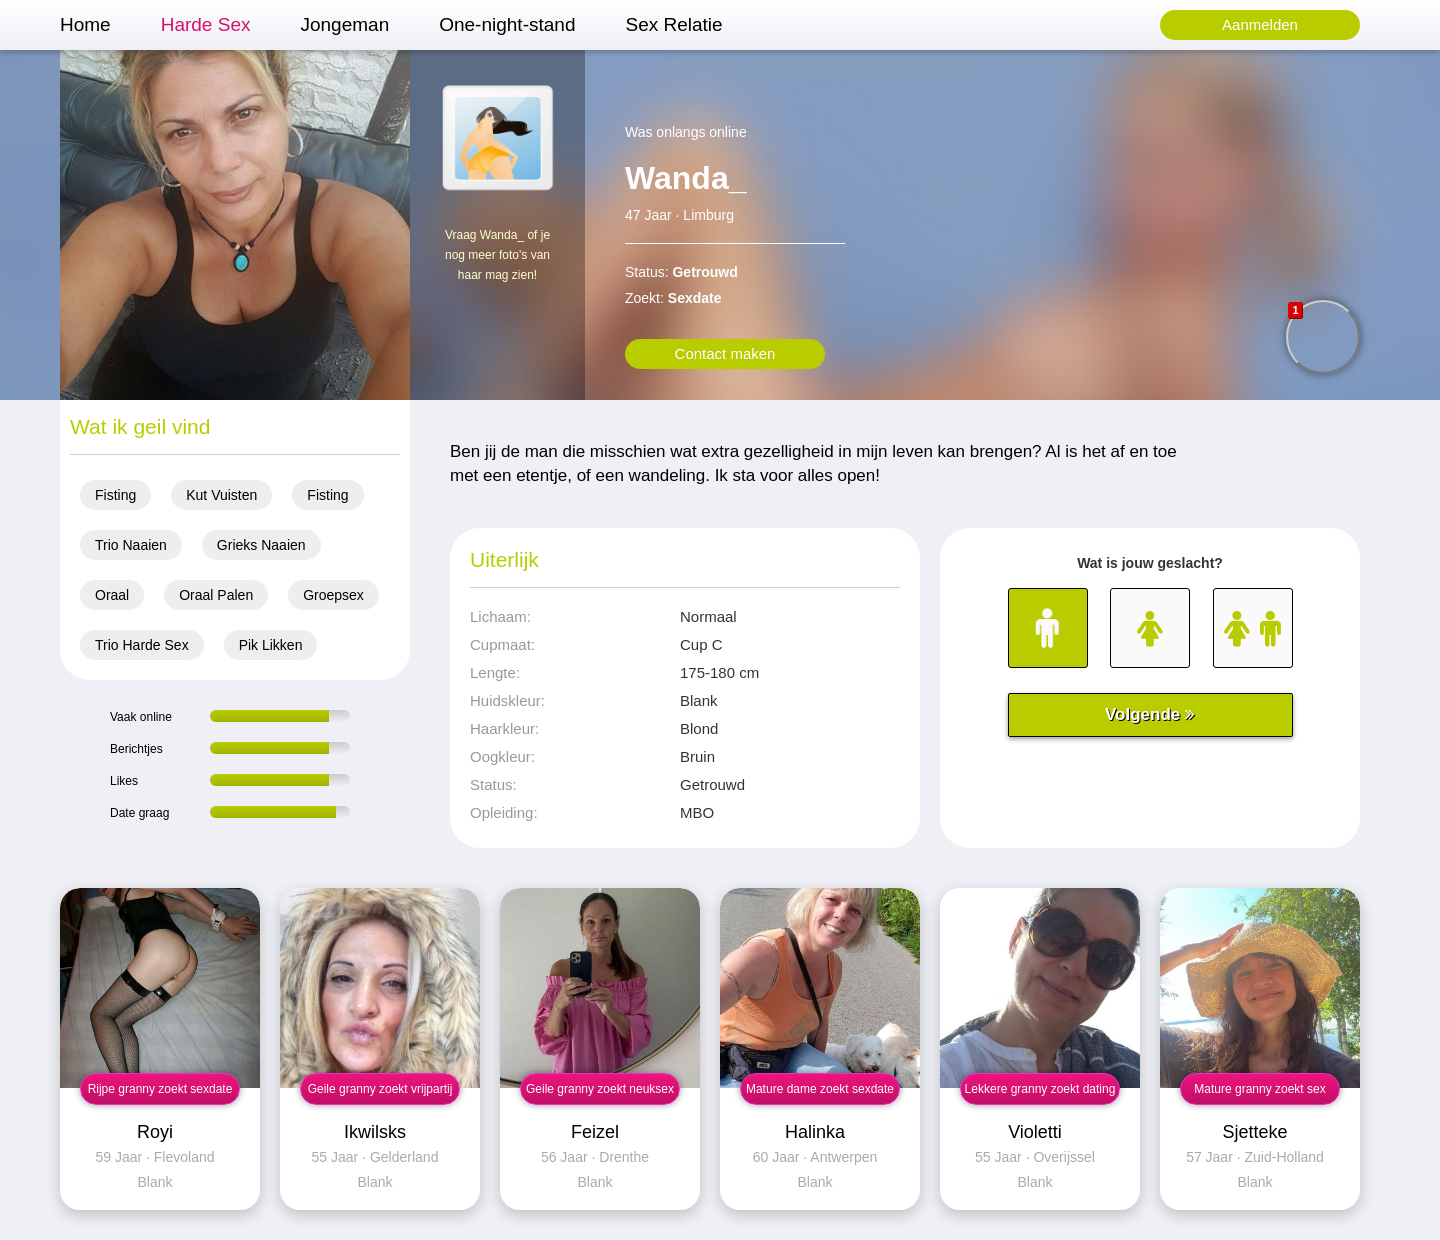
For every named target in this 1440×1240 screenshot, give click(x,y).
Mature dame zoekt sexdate (820, 1089)
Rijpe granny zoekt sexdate (160, 1089)
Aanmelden (1260, 24)
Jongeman (344, 24)
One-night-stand (507, 24)
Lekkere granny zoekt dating (1040, 1089)
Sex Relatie (673, 24)
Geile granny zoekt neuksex (600, 1089)
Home (85, 24)
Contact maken (725, 353)
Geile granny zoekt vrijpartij (380, 1089)
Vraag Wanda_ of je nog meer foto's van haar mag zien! (497, 255)
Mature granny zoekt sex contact (1259, 1093)
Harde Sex (206, 24)
